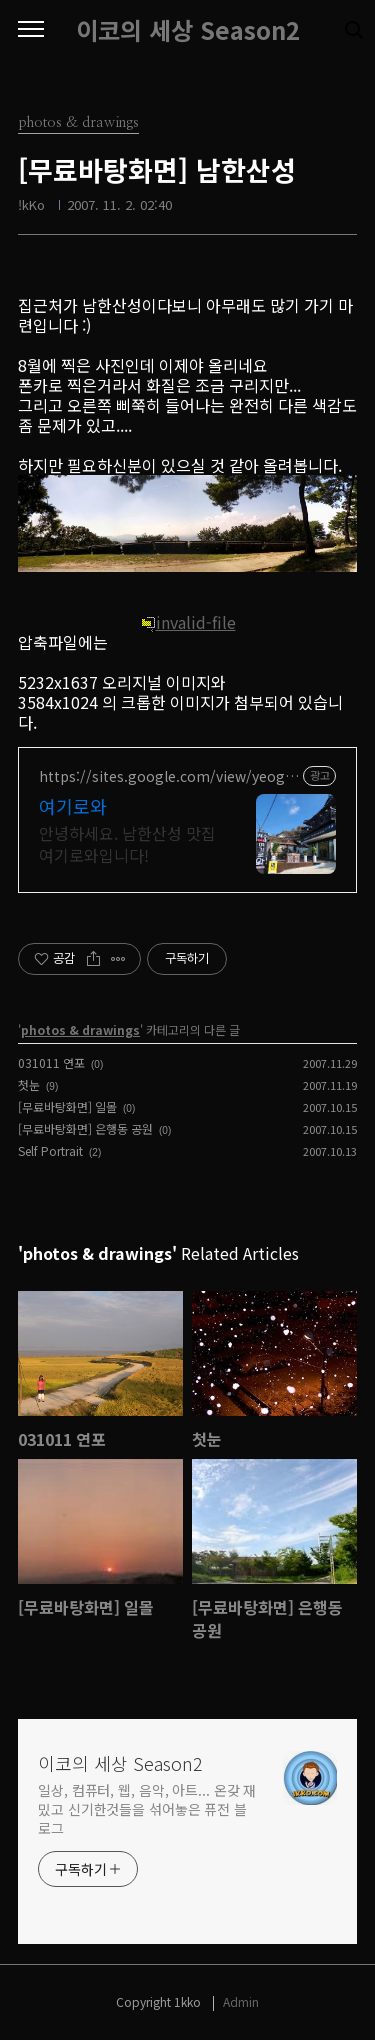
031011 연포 (51, 1062)
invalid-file (188, 622)
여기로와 (73, 806)
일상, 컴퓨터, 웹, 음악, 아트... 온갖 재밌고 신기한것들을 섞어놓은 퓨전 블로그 (147, 1809)
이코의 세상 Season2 (188, 30)
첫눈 (29, 1084)
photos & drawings (80, 1029)
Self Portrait (50, 1150)
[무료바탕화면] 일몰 (67, 1106)
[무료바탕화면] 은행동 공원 (85, 1128)
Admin (241, 2001)
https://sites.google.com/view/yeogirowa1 (167, 776)
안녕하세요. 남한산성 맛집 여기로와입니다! (127, 843)
